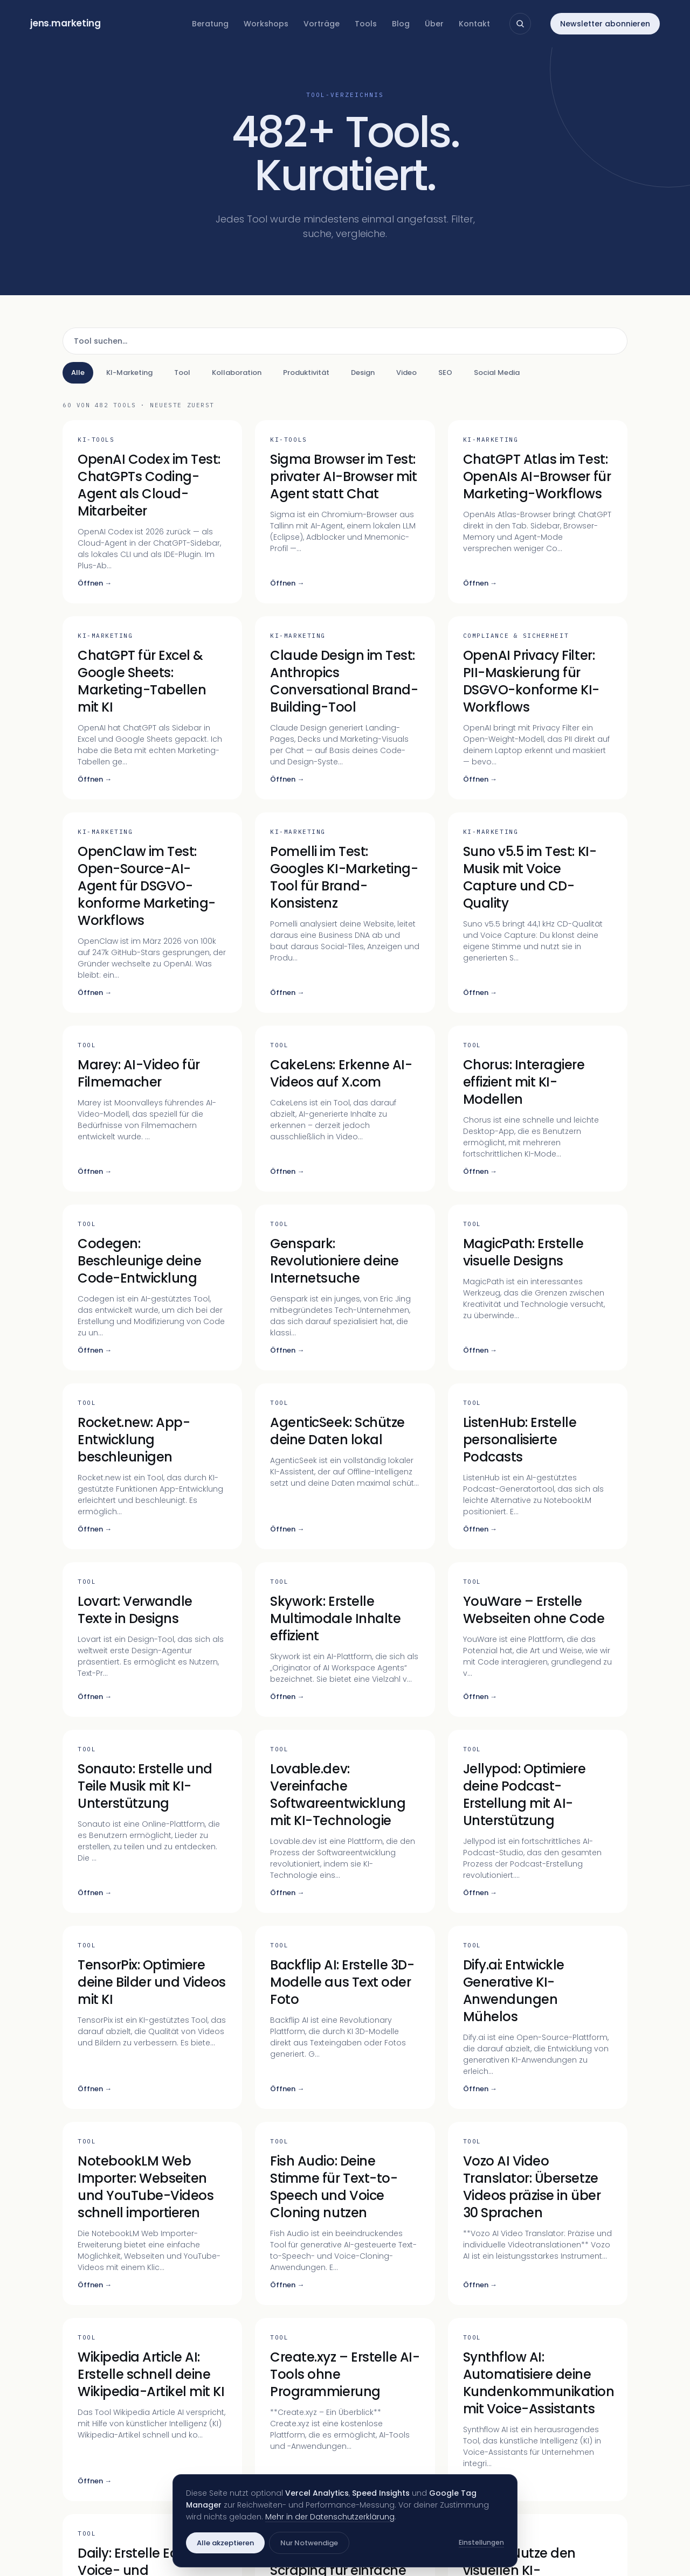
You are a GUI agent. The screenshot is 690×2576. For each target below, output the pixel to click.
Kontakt (474, 23)
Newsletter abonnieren (605, 23)
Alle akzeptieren (225, 2543)
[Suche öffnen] (520, 23)
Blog (401, 23)
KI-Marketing (129, 372)
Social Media (497, 372)
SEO (445, 372)
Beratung (210, 23)
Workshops (266, 23)
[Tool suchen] (345, 341)
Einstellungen (481, 2542)
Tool (182, 372)
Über (434, 23)
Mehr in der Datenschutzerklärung (330, 2516)
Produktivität (306, 372)
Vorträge (321, 23)
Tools (366, 23)
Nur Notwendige (309, 2543)
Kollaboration (236, 372)
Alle (78, 372)
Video (406, 372)
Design (363, 372)
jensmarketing (65, 23)
